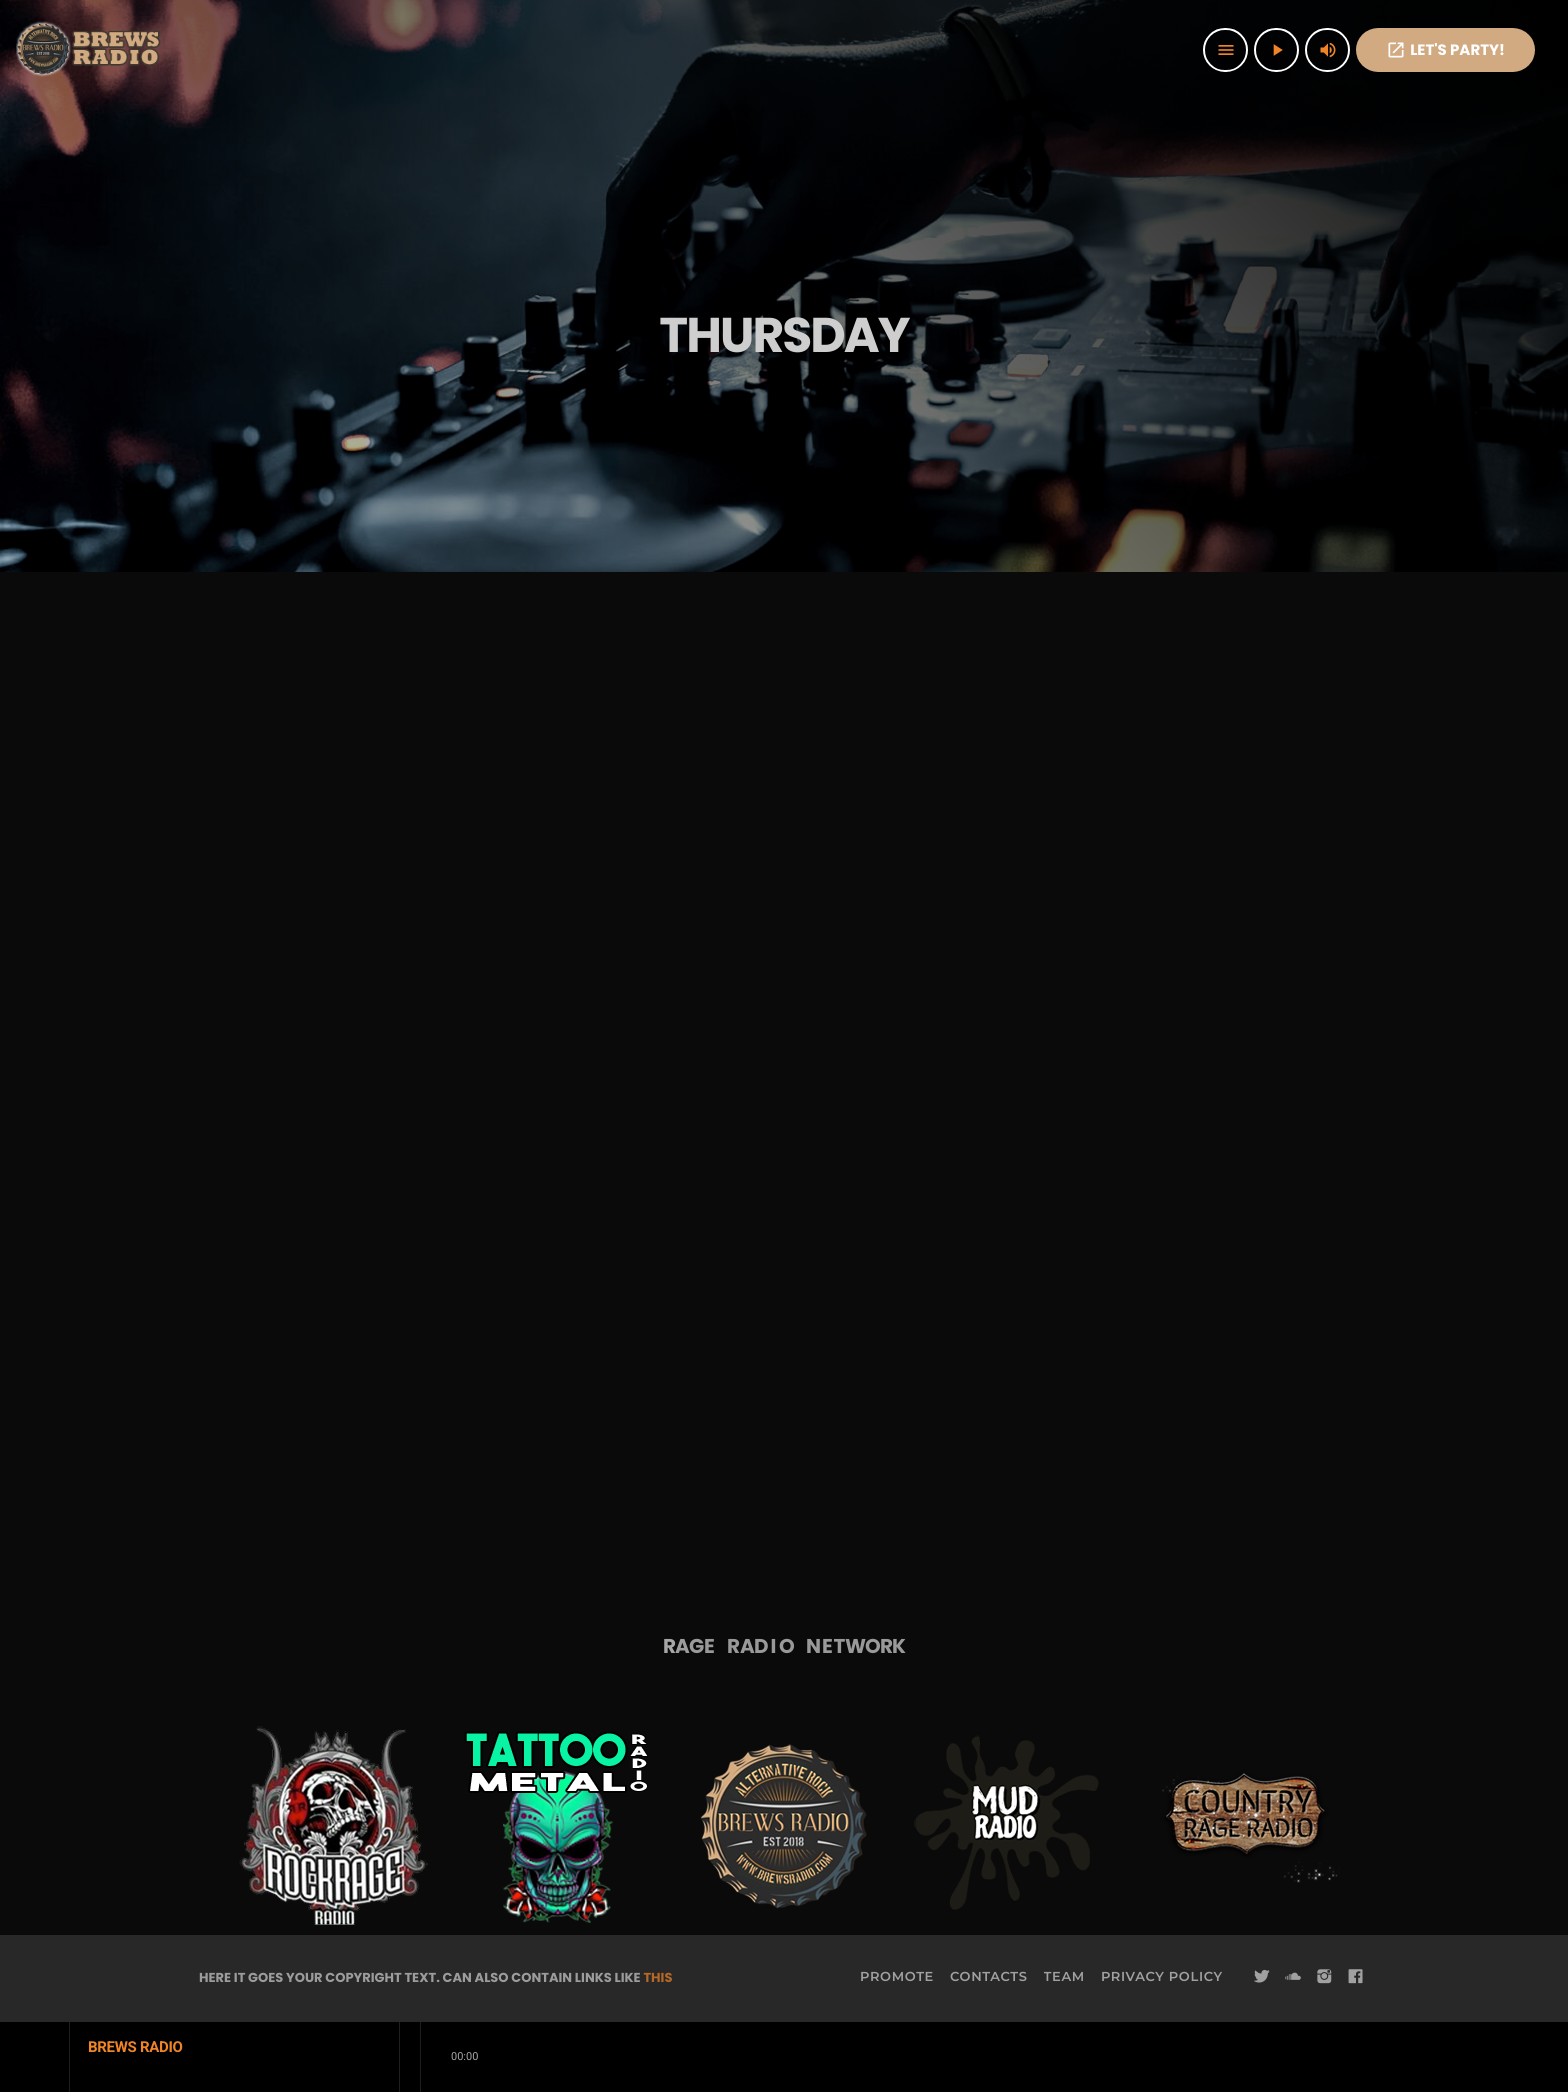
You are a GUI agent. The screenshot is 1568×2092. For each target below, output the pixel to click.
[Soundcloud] (1293, 1977)
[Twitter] (1262, 1977)
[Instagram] (1324, 1977)
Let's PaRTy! (1445, 50)
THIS (657, 1977)
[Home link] (90, 50)
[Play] (1276, 50)
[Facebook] (1356, 1977)
